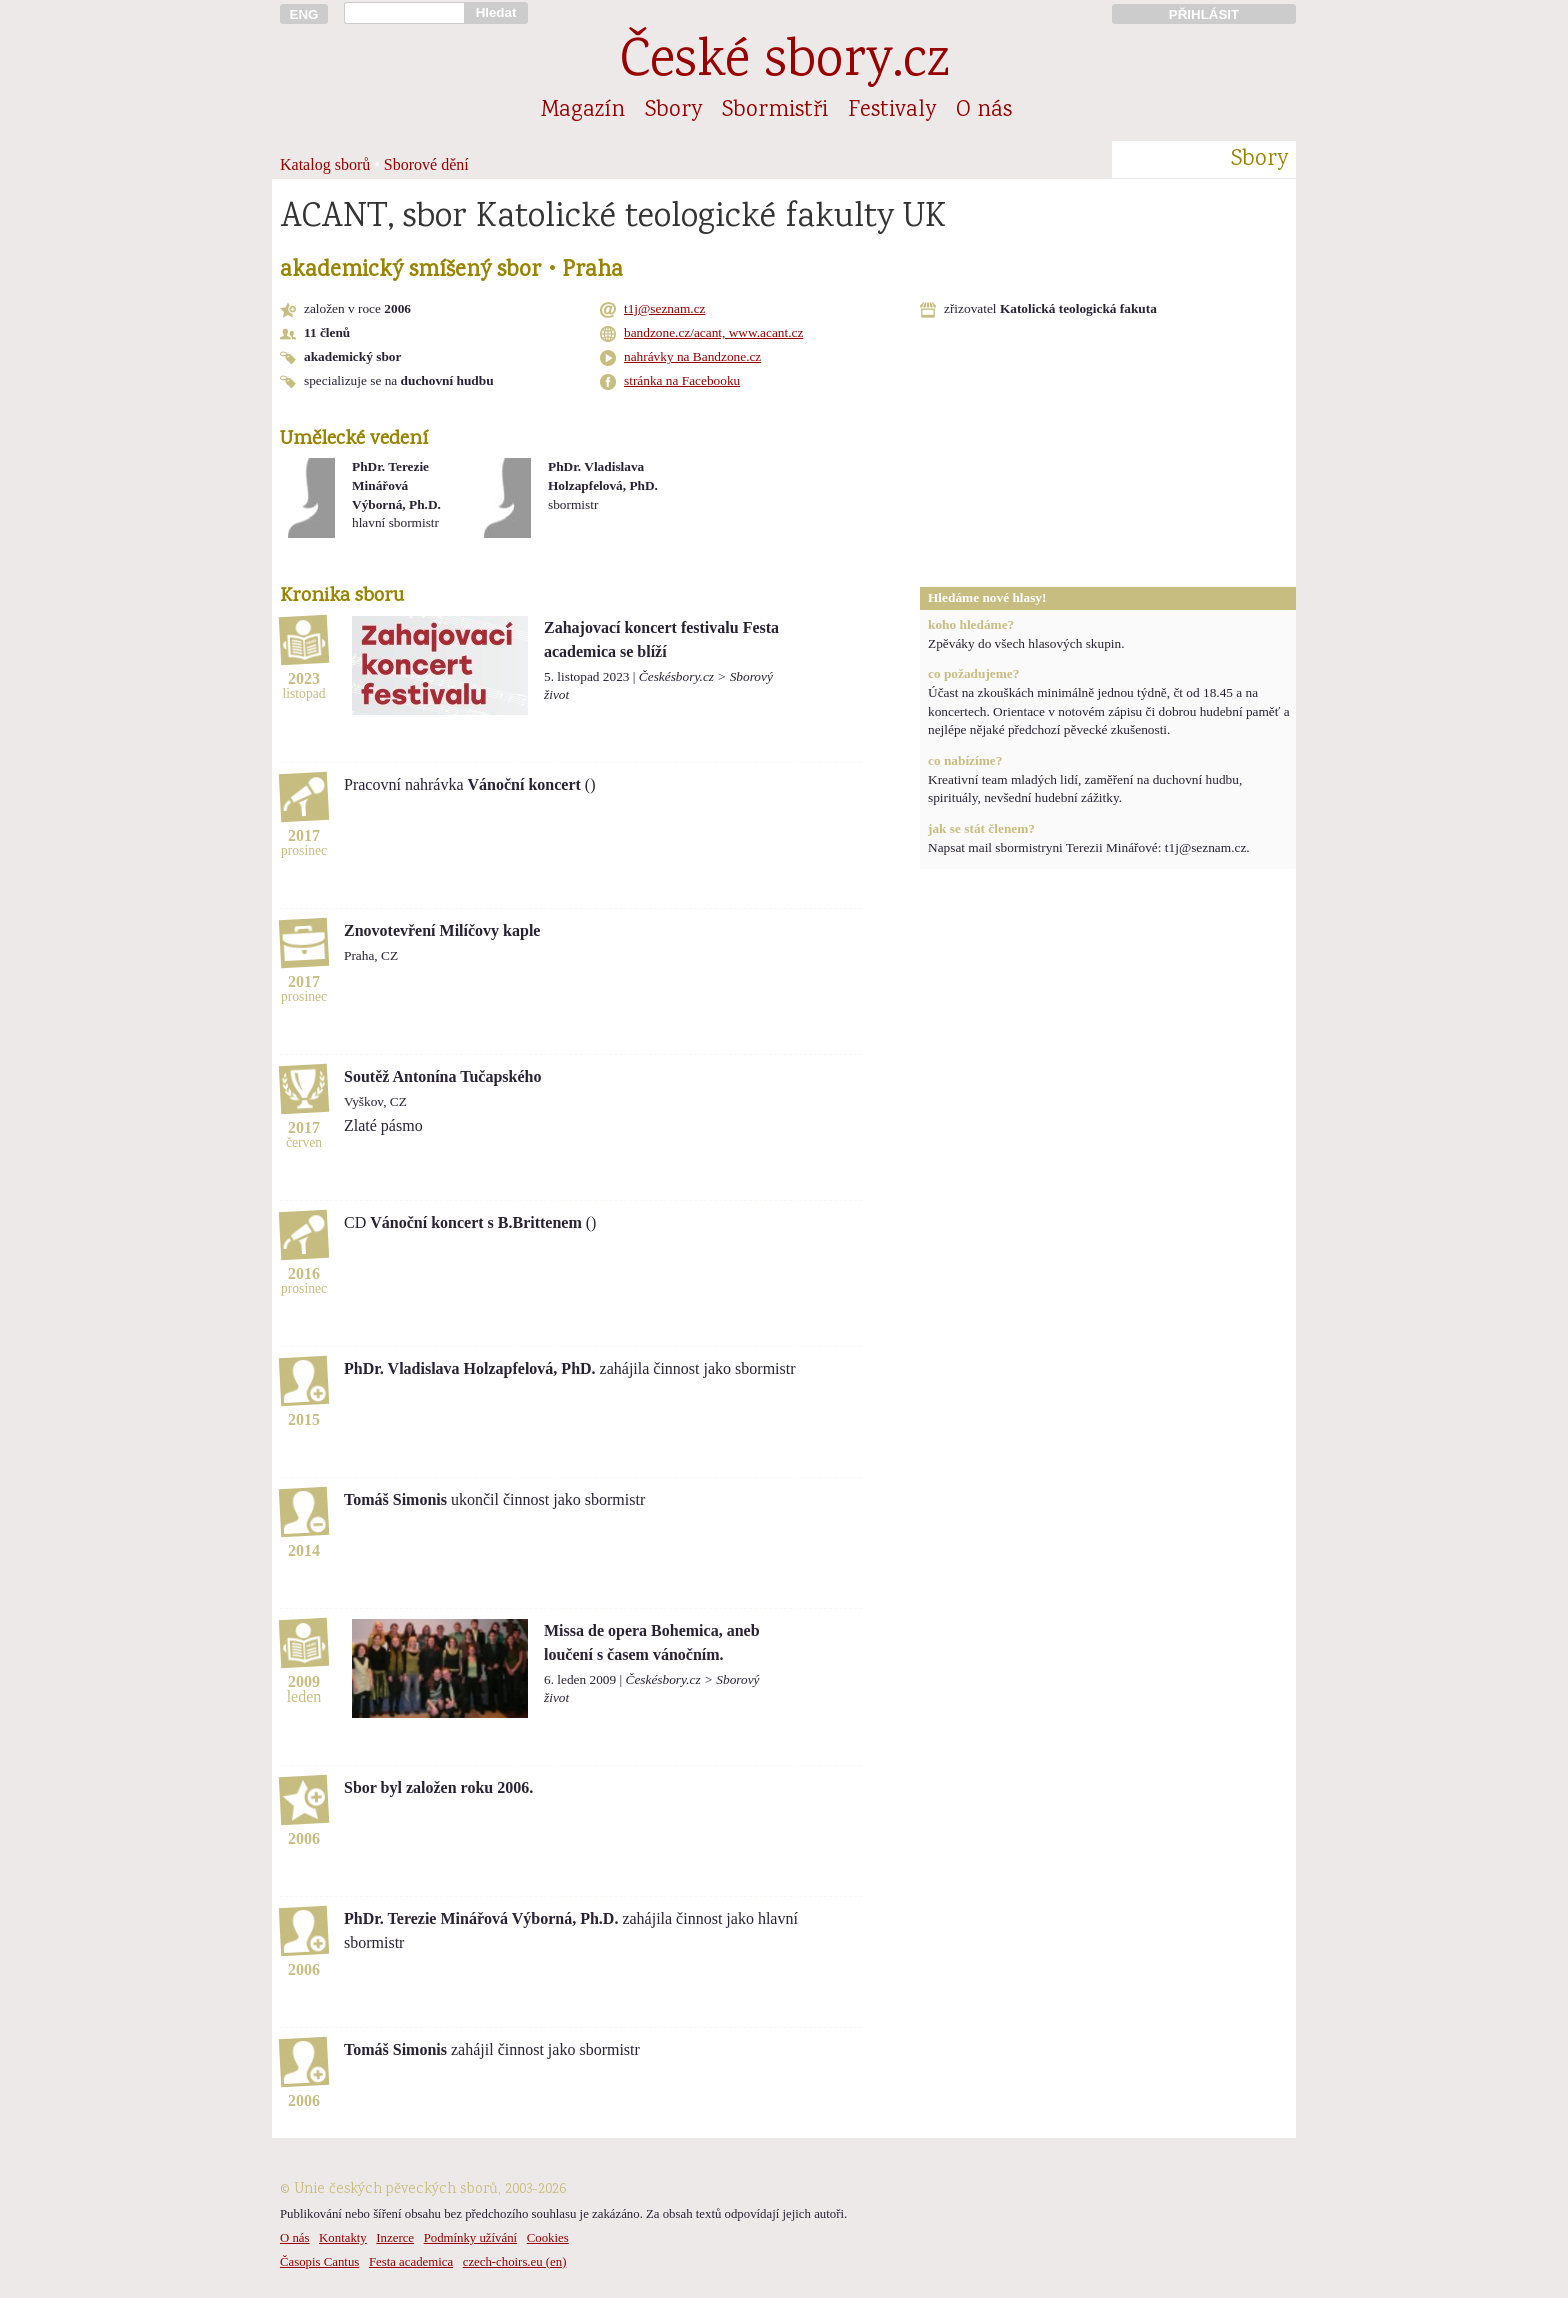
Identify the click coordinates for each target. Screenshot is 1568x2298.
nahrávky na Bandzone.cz (692, 356)
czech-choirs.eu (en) (515, 2262)
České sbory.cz (784, 63)
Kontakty (343, 2238)
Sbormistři (775, 111)
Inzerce (395, 2238)
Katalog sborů (325, 164)
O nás (984, 111)
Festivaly (892, 111)
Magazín (583, 111)
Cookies (548, 2238)
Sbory (673, 111)
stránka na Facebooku (682, 380)
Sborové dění (426, 164)
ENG (304, 14)
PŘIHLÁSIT (1204, 14)
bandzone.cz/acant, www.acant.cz (713, 332)
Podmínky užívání (470, 2238)
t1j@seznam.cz (664, 308)
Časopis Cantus (319, 2262)
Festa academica (411, 2262)
